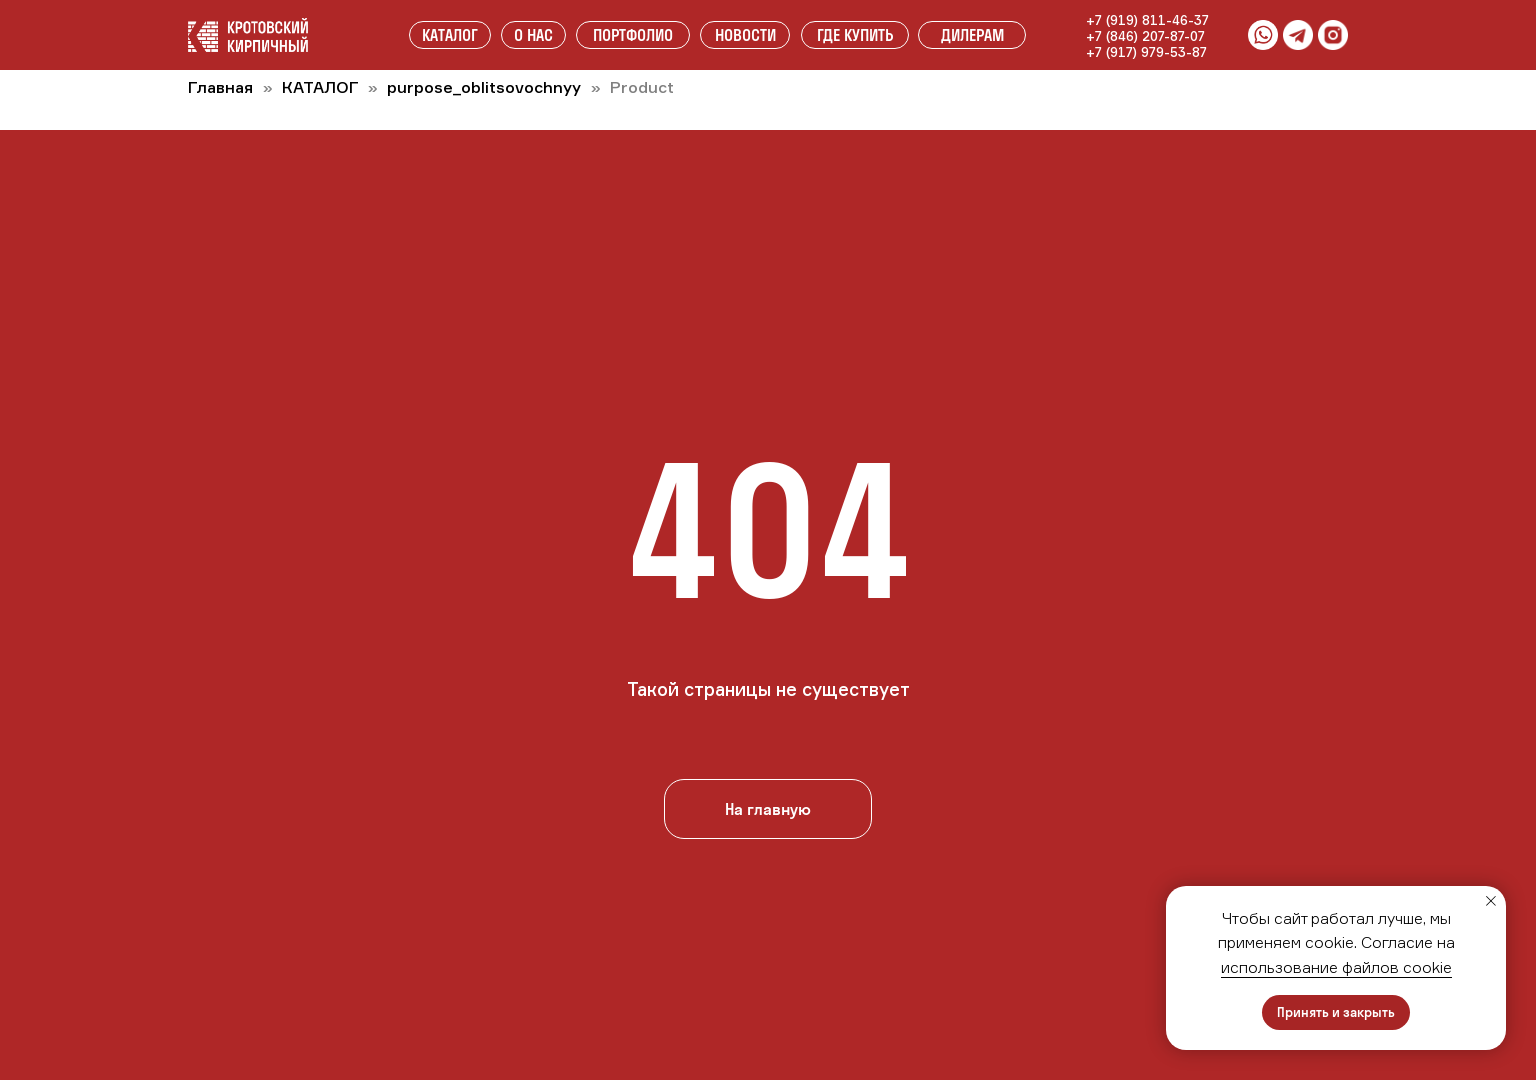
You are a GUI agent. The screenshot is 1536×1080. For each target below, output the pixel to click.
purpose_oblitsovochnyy (484, 87)
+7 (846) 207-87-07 (1145, 36)
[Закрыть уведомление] (1491, 901)
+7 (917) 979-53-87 (1146, 52)
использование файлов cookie (1336, 967)
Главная (220, 87)
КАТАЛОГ (322, 87)
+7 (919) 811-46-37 (1147, 20)
